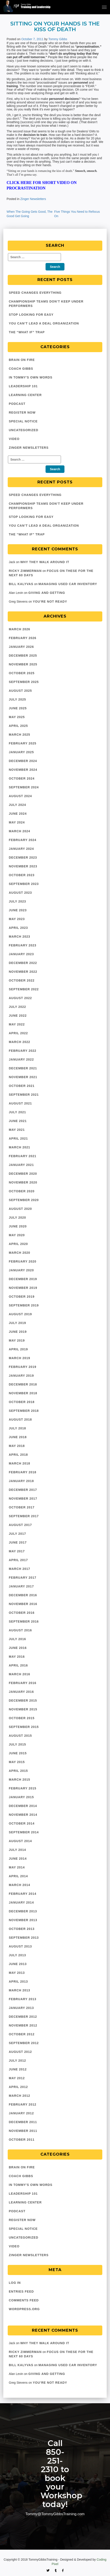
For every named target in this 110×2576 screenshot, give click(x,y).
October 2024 (22, 778)
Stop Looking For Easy (31, 314)
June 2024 (18, 813)
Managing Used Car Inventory (67, 584)
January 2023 (21, 954)
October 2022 (22, 980)
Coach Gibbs (21, 368)
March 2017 (19, 1569)
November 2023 (23, 866)
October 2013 (22, 1929)
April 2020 (18, 1244)
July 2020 (17, 1217)
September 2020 (24, 1200)
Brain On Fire (22, 360)
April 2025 (18, 726)
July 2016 (17, 1639)
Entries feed (21, 2291)
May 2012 (17, 2078)
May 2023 (17, 919)
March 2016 (19, 1674)
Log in (15, 2282)
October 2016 (22, 1612)
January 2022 (21, 1059)
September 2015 (24, 1727)
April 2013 (18, 1981)
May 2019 (17, 1340)
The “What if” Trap (27, 332)
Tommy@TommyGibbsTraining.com (55, 2514)
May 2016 (17, 1656)
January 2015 (21, 1797)
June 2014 (18, 1858)
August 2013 (20, 1946)
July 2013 (17, 1955)
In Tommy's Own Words (30, 377)
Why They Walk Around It (44, 562)
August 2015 (20, 1735)
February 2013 (22, 1999)
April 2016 (18, 1665)
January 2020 (21, 1270)
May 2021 (17, 1129)
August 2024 (20, 796)
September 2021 (24, 1094)
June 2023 (18, 910)
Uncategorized (23, 430)
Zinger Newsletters (33, 199)
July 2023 (17, 901)
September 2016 (24, 1621)
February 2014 (22, 1893)
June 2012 (18, 2069)
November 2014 (23, 1814)
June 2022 (18, 1015)
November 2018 (23, 1393)
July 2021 (17, 1112)
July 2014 (17, 1850)
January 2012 (21, 2113)
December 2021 (23, 1068)
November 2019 (23, 1288)
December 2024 (23, 761)
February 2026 (22, 638)
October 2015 (22, 1718)
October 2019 (22, 1296)
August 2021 (20, 1103)
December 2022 (23, 963)
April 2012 (18, 2087)
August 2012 (20, 2052)
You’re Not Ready (50, 601)
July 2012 (17, 2060)
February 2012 (22, 2104)
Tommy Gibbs (57, 39)
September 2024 (24, 787)
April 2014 (18, 1876)
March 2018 (19, 1463)
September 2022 (24, 989)
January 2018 (21, 1481)
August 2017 (20, 1525)
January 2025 (21, 752)
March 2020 (19, 1252)
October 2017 (22, 1507)
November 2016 (23, 1604)
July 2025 (17, 699)
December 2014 (23, 1806)
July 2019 (17, 1323)
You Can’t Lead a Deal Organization (44, 323)
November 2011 (23, 2131)
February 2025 (22, 743)
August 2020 (20, 1209)
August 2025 (20, 690)
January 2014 (21, 1902)
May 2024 (17, 822)
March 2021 (19, 1147)
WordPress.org (24, 2309)
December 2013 (23, 1911)
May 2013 (17, 1972)
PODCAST (17, 403)
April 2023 (18, 928)
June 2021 (18, 1121)
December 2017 (23, 1490)
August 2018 (20, 1419)
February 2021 (22, 1156)
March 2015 (19, 1779)
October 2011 (22, 2139)
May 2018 (17, 1446)
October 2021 (22, 1086)
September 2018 (24, 1410)
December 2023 (23, 857)
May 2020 (17, 1235)
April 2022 (18, 1033)
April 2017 (18, 1560)
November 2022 (23, 971)
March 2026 (19, 629)
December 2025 (23, 655)
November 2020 (23, 1182)
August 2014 (20, 1841)
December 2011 (23, 2122)
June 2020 (18, 1226)
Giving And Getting (46, 592)
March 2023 (19, 936)
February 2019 (22, 1367)
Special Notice (23, 421)
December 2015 (23, 1700)
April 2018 (18, 1454)
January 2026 (21, 647)
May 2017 (17, 1551)
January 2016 (21, 1691)
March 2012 (19, 2095)
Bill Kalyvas (21, 584)
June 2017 (18, 1542)
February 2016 (22, 1683)
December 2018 (23, 1384)
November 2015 (23, 1709)
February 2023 (22, 945)
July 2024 (17, 805)
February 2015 (22, 1788)
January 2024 (21, 848)
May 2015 (17, 1762)
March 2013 (19, 1990)
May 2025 (17, 717)
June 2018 (18, 1437)
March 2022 (19, 1042)
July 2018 (17, 1428)
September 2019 (24, 1305)
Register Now (22, 412)
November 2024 (23, 769)
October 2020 (22, 1191)
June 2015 (18, 1753)
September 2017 (24, 1516)
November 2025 (23, 664)
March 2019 (19, 1358)
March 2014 (19, 1885)
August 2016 (20, 1630)
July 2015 (17, 1744)
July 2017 (17, 1533)
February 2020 (22, 1261)
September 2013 (24, 1937)
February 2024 (22, 840)
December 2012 (23, 2016)
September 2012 (24, 2043)
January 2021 (21, 1165)
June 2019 (18, 1331)
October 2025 (22, 673)
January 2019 (21, 1375)
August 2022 (20, 998)
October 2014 (22, 1823)
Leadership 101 (23, 386)
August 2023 (20, 892)
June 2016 (18, 1648)
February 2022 (22, 1050)
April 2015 (18, 1771)
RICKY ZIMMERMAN (25, 571)
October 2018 (22, 1402)
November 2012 (23, 2025)
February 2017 (22, 1577)
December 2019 (23, 1279)
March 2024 (19, 831)
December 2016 (23, 1595)
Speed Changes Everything (35, 292)
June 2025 (18, 708)
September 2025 (24, 682)
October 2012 (22, 2034)
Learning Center (25, 395)
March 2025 (19, 734)
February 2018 (22, 1472)
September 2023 (24, 884)
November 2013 (23, 1920)
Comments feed (24, 2300)
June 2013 (18, 1964)
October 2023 (22, 875)
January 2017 (21, 1586)
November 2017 (23, 1498)
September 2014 (24, 1832)
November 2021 (23, 1077)
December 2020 (23, 1173)
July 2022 (17, 1007)
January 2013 (21, 2008)
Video (14, 439)
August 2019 (20, 1314)
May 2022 (17, 1024)
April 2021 (18, 1138)
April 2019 (18, 1349)
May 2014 (17, 1867)
